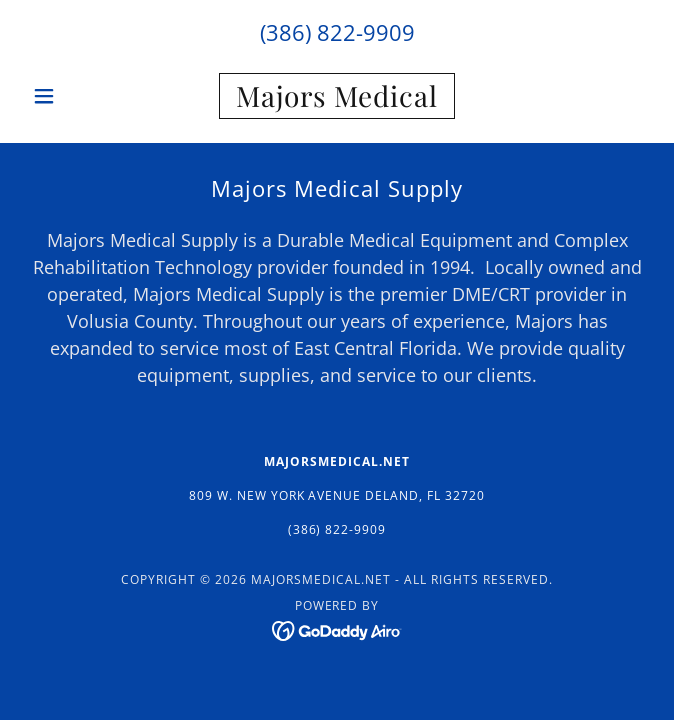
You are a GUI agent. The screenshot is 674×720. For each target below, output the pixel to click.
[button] (71, 96)
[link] (337, 96)
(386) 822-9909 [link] (337, 32)
